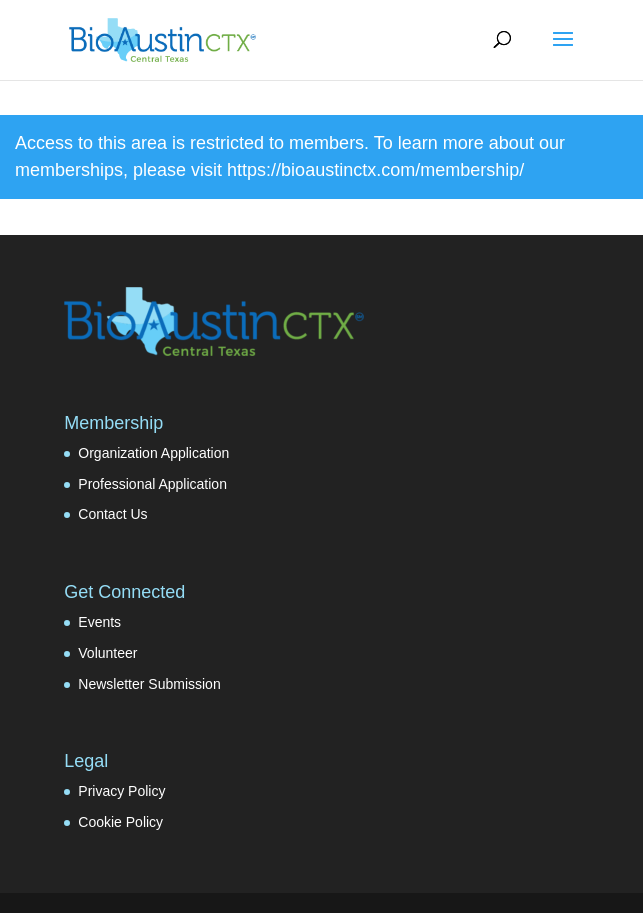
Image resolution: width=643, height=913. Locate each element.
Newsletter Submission (149, 684)
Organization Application (153, 453)
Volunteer (107, 653)
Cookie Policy (120, 822)
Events (99, 622)
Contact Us (112, 514)
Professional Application (152, 484)
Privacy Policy (121, 791)
